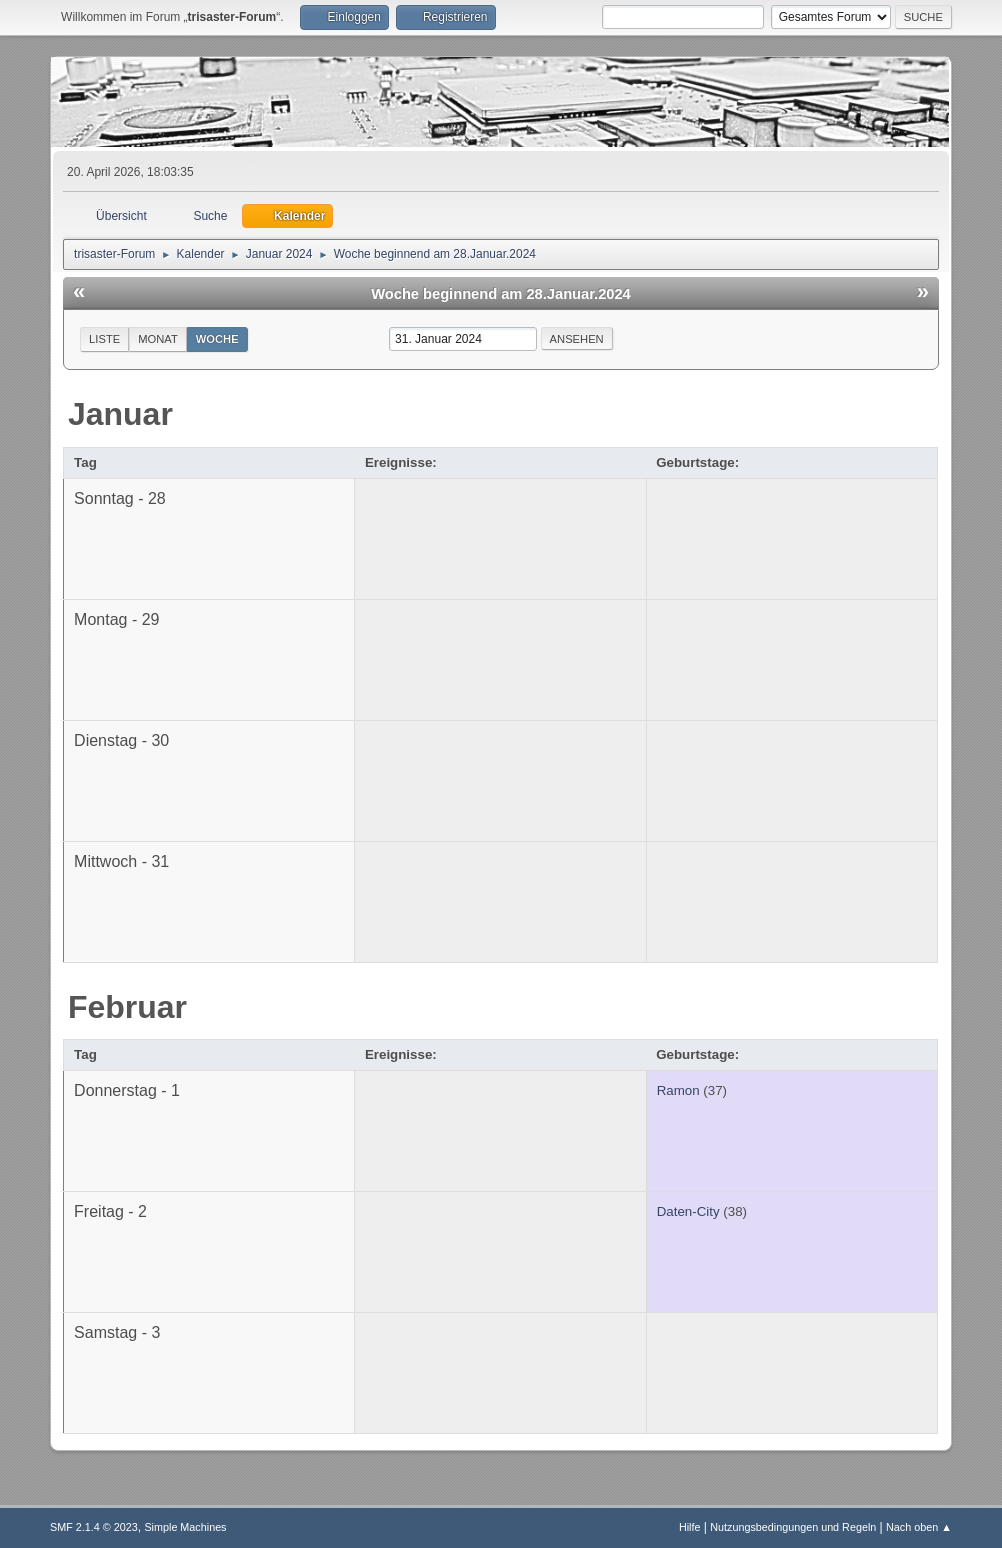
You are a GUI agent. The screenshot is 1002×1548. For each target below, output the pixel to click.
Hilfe (690, 1527)
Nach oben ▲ (919, 1527)
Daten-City (688, 1211)
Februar (127, 1007)
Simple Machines (185, 1527)
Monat (158, 339)
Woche (217, 339)
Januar (120, 414)
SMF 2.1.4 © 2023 (94, 1527)
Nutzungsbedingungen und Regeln (793, 1527)
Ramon (678, 1090)
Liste (104, 339)
